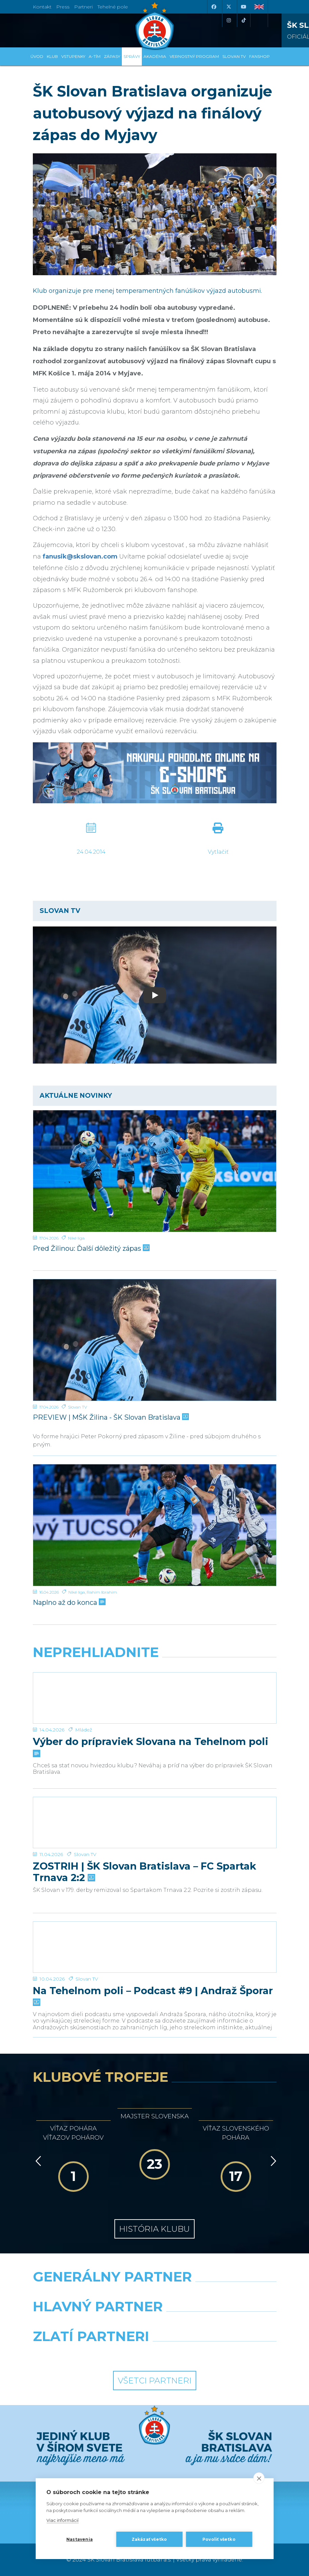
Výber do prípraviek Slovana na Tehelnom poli (150, 1746)
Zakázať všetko (149, 2539)
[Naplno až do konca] (155, 1525)
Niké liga (76, 1238)
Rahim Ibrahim (102, 1592)
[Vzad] (37, 2161)
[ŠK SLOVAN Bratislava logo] (154, 25)
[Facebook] (214, 7)
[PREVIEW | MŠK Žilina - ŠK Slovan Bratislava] (155, 1340)
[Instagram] (229, 20)
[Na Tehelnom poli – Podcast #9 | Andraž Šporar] (155, 1947)
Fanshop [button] (259, 56)
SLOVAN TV (234, 56)
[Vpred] (272, 2161)
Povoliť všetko (219, 2539)
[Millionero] (218, 2323)
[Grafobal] (91, 2323)
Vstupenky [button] (73, 56)
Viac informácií (62, 2520)
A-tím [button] (95, 56)
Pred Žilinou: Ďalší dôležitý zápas (90, 1248)
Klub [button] (52, 56)
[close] (258, 2478)
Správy (132, 56)
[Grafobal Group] (218, 2353)
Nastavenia (79, 2539)
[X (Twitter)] (229, 7)
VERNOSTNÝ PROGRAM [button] (194, 56)
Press (62, 7)
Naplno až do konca (68, 1602)
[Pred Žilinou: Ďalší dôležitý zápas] (155, 1171)
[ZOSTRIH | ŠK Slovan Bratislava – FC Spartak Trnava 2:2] (155, 1822)
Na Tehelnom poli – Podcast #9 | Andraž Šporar (153, 1995)
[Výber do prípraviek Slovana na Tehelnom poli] (155, 1698)
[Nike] (154, 2294)
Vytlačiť (218, 852)
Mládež (83, 1730)
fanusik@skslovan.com (80, 556)
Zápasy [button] (112, 56)
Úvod (36, 56)
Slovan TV (77, 1407)
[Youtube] (243, 7)
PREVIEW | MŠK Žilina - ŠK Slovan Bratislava (110, 1417)
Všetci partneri (155, 2380)
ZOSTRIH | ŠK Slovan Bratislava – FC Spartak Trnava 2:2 (144, 1871)
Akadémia (155, 56)
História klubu (154, 2229)
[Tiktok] (243, 20)
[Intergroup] (91, 2353)
